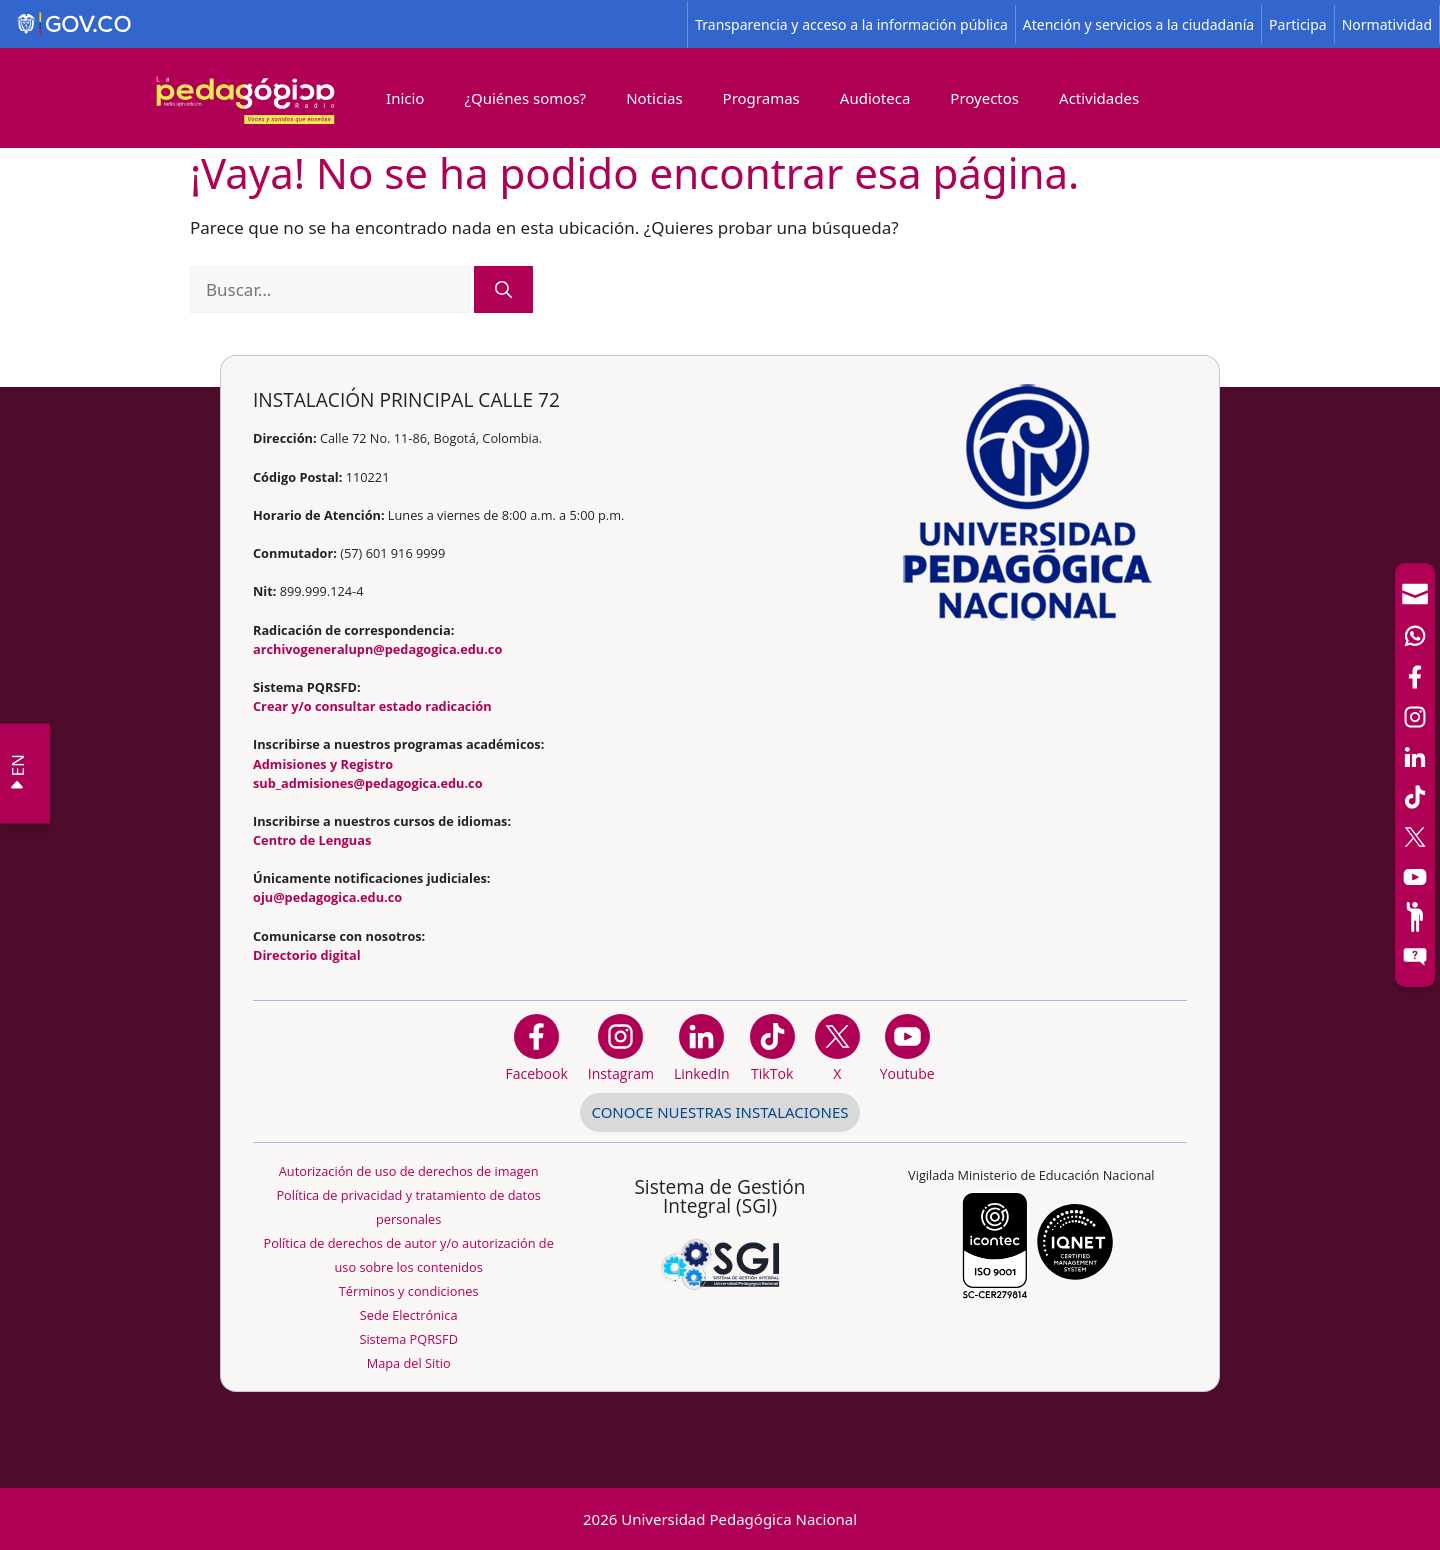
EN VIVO (14, 773)
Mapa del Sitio (409, 1363)
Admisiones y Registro (323, 764)
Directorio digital (307, 955)
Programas (761, 98)
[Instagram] (621, 1047)
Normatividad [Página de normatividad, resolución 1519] (1387, 24)
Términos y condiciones (409, 1291)
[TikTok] (1415, 797)
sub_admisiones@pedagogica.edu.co (368, 783)
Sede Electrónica (409, 1315)
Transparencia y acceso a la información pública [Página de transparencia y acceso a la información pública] (851, 24)
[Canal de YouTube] (1415, 877)
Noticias (654, 98)
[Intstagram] (1415, 717)
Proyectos (984, 98)
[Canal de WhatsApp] (1415, 636)
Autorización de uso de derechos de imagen (409, 1171)
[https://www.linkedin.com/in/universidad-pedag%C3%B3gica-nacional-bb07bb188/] (702, 1047)
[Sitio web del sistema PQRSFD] (1415, 957)
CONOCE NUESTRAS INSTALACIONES (719, 1112)
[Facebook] (1415, 677)
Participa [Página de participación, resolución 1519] (1298, 24)
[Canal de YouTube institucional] (907, 1047)
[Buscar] (503, 290)
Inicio (405, 98)
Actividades (1099, 98)
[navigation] (1415, 775)
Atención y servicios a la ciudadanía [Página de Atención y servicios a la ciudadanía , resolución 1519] (1138, 24)
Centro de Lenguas (312, 840)
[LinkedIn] (1415, 757)
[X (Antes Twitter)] (1415, 837)
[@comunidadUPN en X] (837, 1047)
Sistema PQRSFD (408, 1339)
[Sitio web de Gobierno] (344, 24)
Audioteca (875, 98)
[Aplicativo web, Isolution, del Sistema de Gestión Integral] (720, 1229)
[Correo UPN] (1415, 594)
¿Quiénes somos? (525, 98)
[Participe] (1415, 917)
